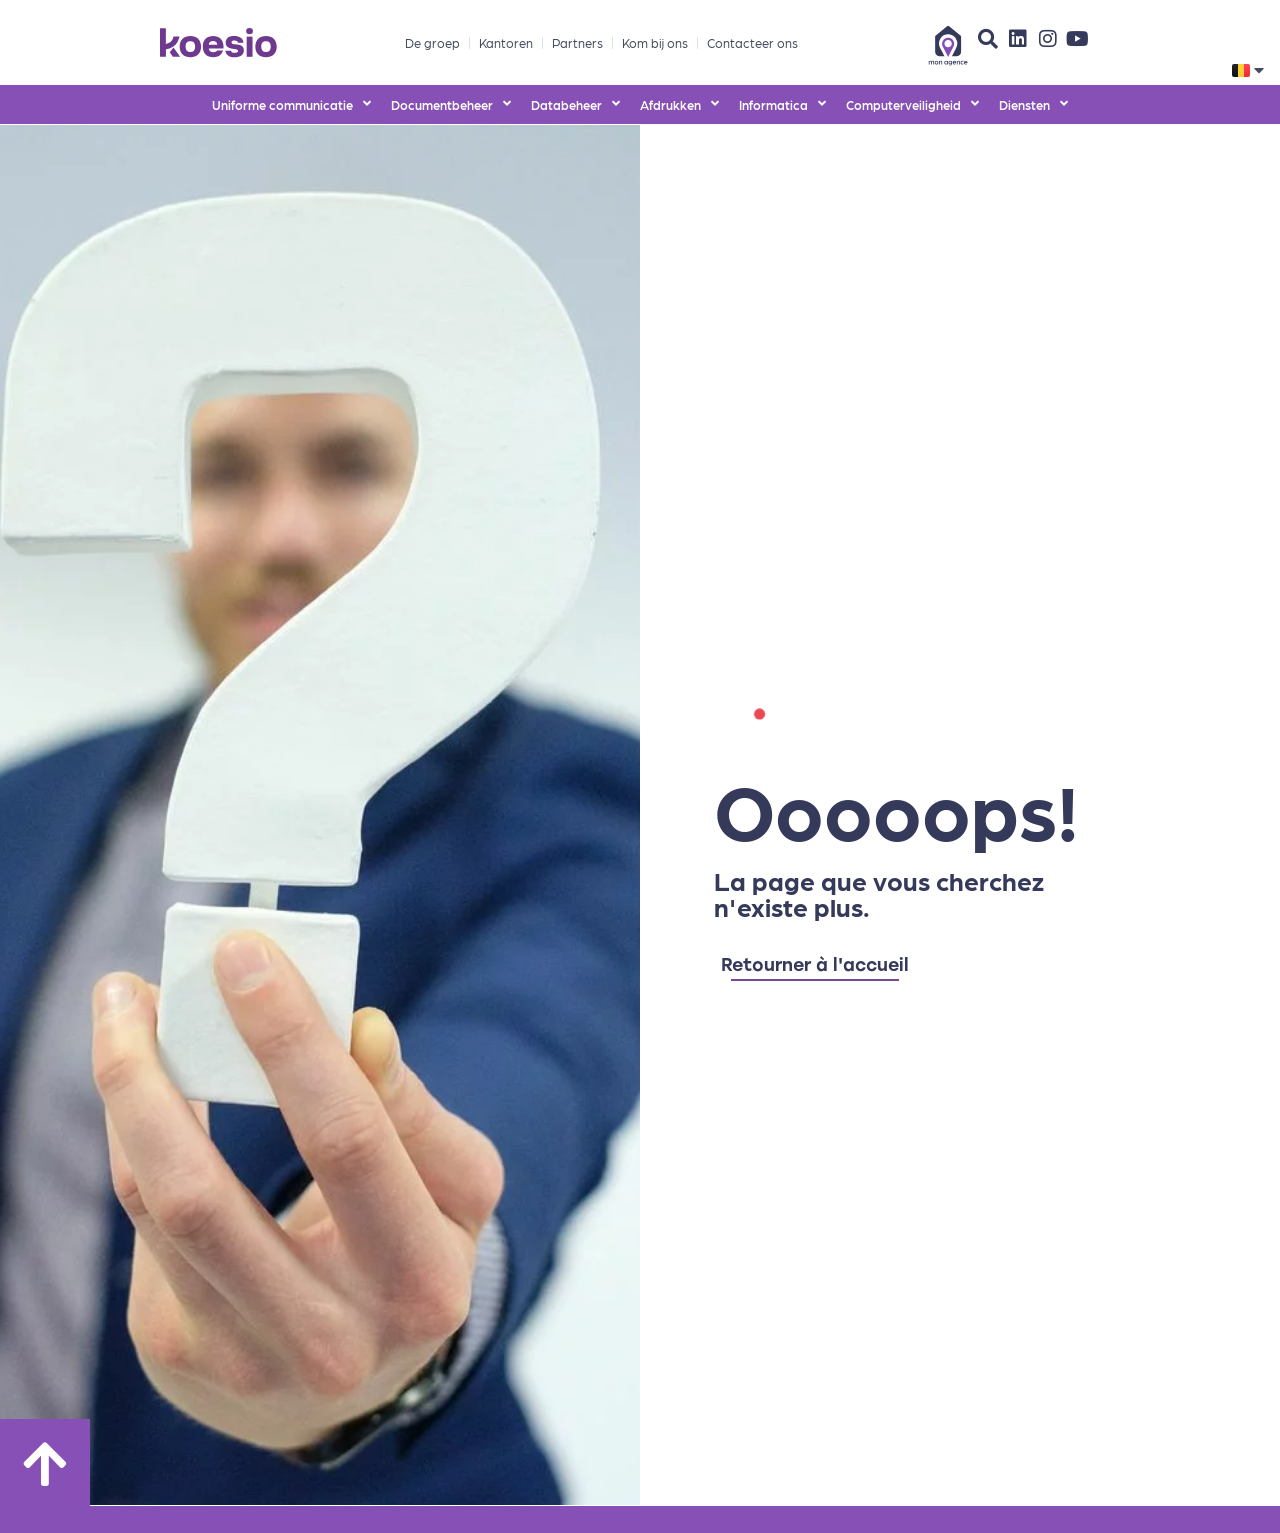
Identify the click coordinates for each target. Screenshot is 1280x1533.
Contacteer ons (752, 42)
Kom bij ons (655, 42)
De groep (432, 42)
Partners (577, 42)
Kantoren (506, 42)
